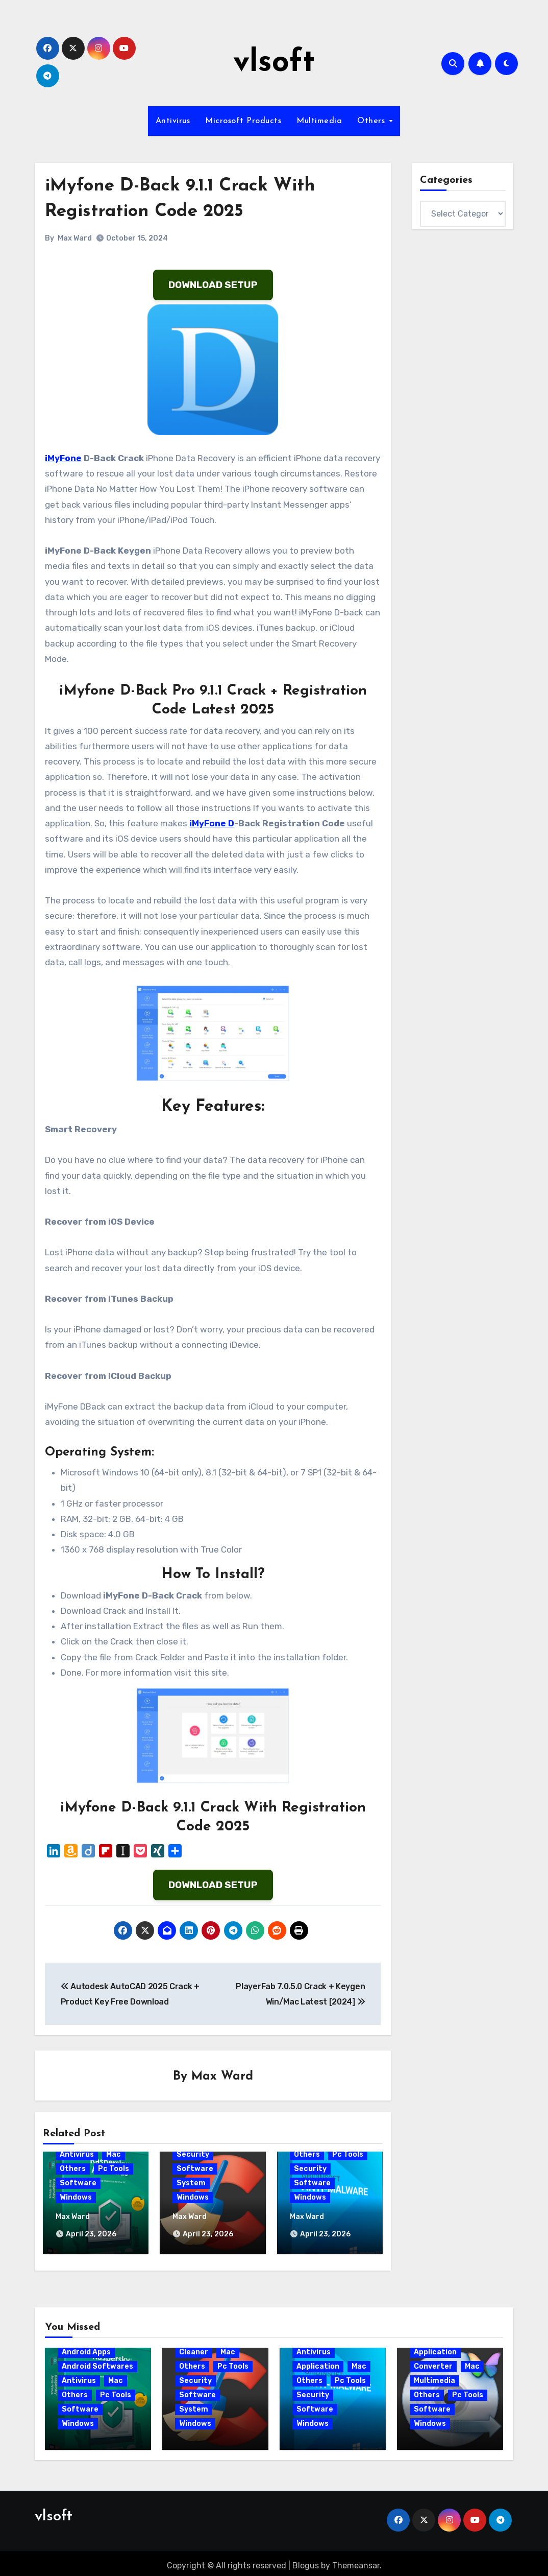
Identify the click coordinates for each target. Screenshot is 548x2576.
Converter (433, 2362)
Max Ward (75, 238)
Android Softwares (97, 2362)
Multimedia (319, 121)
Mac (113, 2155)
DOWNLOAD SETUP (213, 285)
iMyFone (63, 458)
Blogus (305, 2561)
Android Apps (86, 2348)
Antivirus (173, 121)
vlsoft (274, 63)
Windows (76, 2197)
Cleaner (193, 2348)
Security (193, 2155)
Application (317, 2362)
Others (372, 121)
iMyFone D (211, 823)
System (191, 2183)
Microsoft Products (243, 121)
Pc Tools (113, 2169)
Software (78, 2183)
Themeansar (356, 2561)
